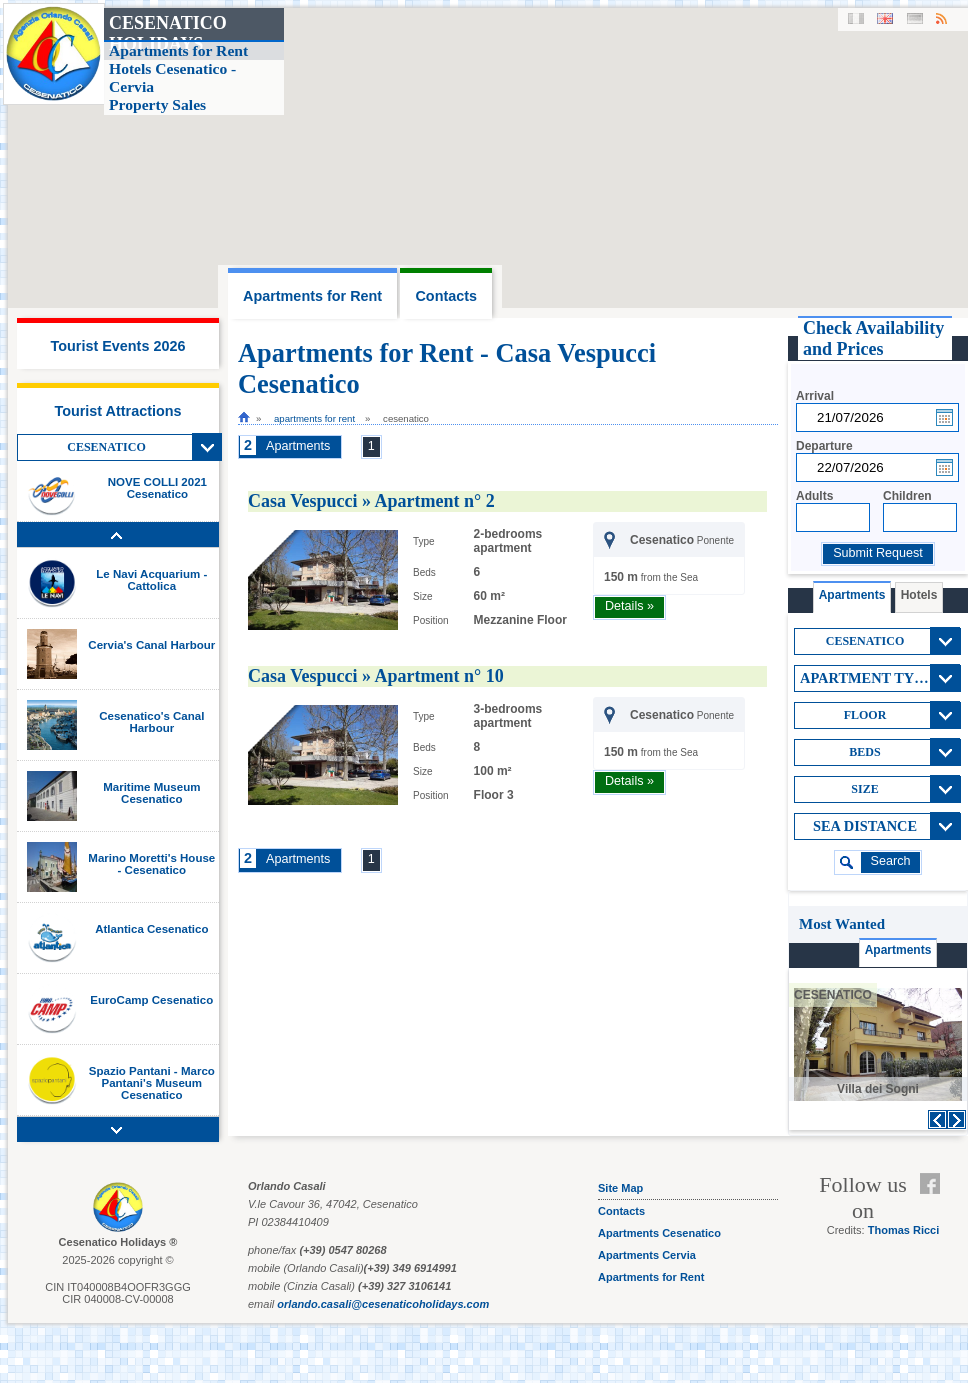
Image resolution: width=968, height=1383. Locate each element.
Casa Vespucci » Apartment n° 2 (371, 501)
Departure (824, 446)
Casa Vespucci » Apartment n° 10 (376, 676)
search (891, 861)
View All (207, 447)
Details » (629, 606)
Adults (814, 496)
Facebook (934, 1184)
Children (907, 496)
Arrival (815, 396)
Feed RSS (934, 1208)
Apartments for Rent (314, 418)
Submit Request (878, 553)
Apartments (298, 446)
